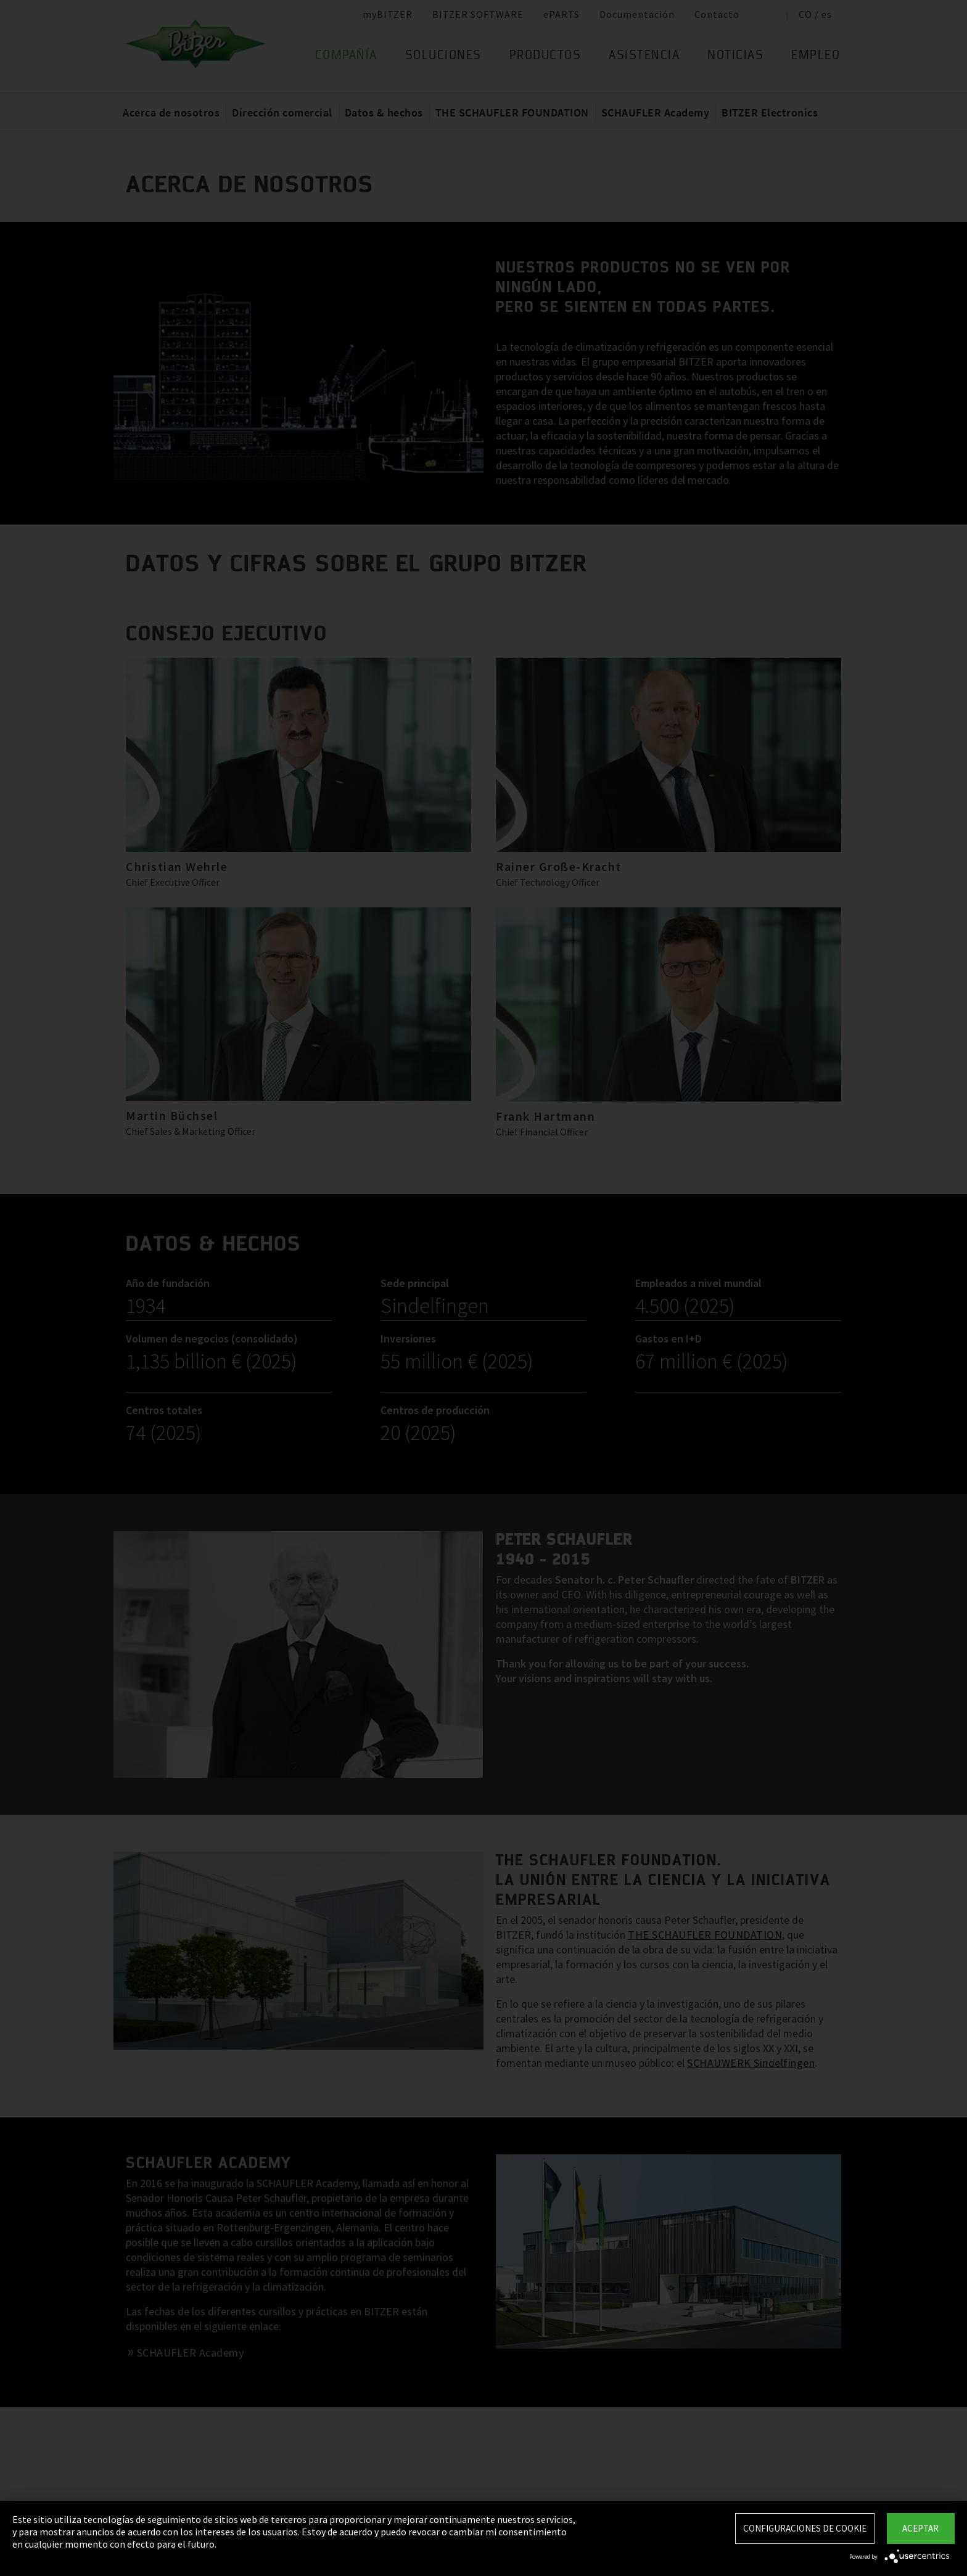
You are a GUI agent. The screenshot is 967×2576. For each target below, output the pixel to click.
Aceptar (920, 2528)
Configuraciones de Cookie (804, 2528)
